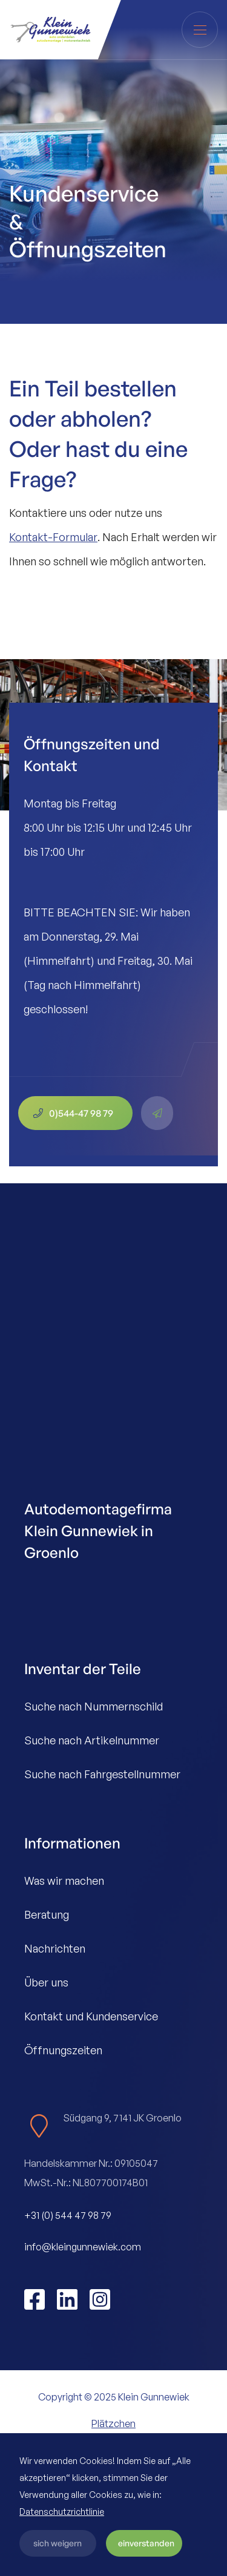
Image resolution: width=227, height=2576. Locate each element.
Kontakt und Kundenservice (91, 2016)
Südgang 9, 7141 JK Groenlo (122, 2118)
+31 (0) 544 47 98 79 (67, 2215)
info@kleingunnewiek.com (82, 2247)
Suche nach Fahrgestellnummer (102, 1774)
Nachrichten (54, 1948)
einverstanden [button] (146, 2543)
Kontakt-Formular (53, 537)
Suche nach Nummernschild (93, 1706)
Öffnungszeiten (63, 2050)
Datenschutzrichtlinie (61, 2511)
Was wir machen (64, 1880)
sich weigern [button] (57, 2543)
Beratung (46, 1914)
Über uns (46, 1982)
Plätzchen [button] (113, 2423)
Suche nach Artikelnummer (91, 1740)
